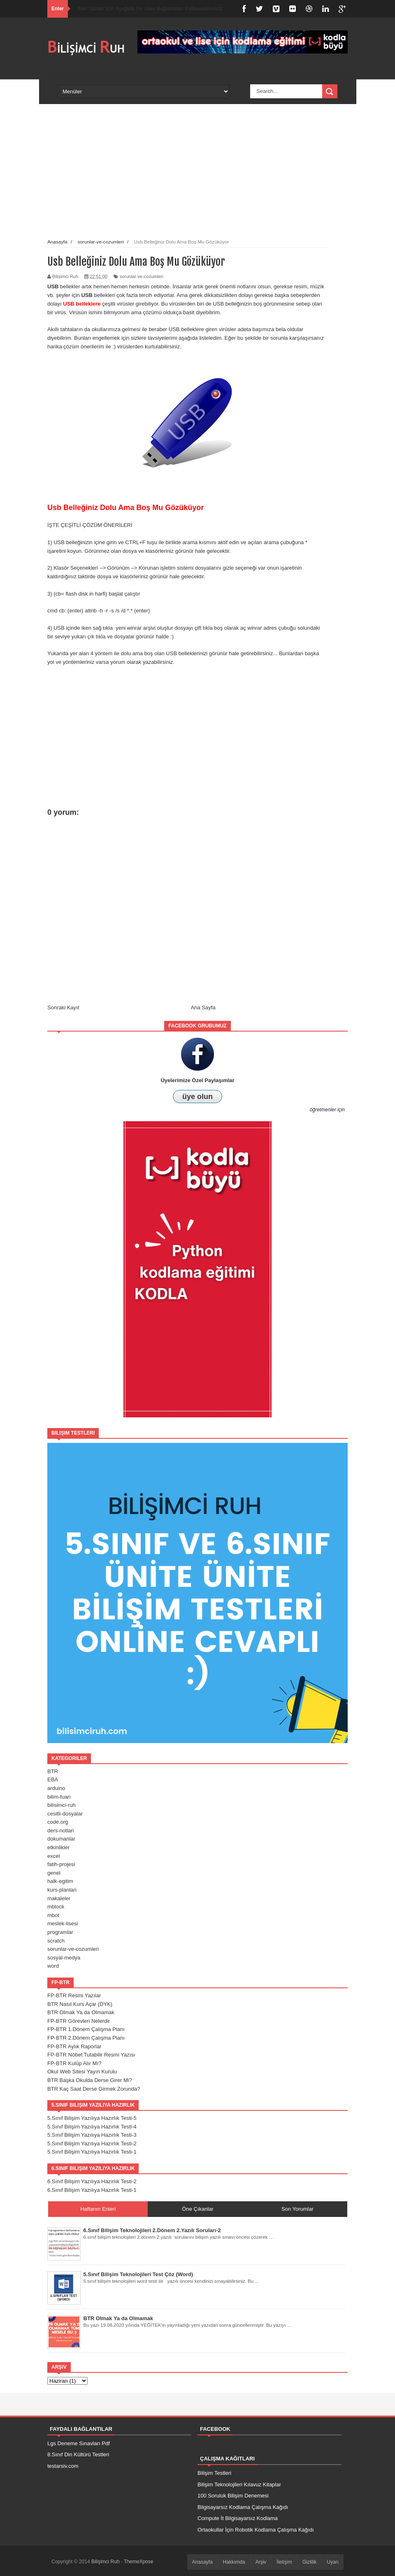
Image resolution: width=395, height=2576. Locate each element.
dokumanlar (61, 1839)
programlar (60, 1932)
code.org (57, 1822)
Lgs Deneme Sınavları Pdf (78, 2443)
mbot (53, 1915)
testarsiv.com (63, 2466)
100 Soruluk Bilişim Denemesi (233, 2496)
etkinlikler (58, 1847)
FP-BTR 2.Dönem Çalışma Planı (86, 2038)
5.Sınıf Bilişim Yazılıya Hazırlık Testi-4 (92, 2127)
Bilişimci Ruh (106, 2561)
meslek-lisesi (62, 1923)
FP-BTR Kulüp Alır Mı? (74, 2063)
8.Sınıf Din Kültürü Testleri (78, 2454)
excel (53, 1856)
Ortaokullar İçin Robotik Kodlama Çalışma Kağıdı (256, 2530)
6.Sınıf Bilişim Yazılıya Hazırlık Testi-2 (92, 2181)
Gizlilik (309, 2562)
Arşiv (261, 2562)
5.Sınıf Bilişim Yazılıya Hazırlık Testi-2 (92, 2143)
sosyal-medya (63, 1958)
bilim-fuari (58, 1797)
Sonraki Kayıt (63, 1007)
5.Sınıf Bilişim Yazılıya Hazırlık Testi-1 (92, 2152)
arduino (56, 1788)
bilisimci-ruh (61, 1805)
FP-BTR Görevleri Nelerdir (78, 2021)
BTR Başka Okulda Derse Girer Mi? (89, 2080)
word (53, 1966)
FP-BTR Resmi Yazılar (74, 1995)
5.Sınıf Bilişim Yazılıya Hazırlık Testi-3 (92, 2135)
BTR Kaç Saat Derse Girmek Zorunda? (93, 2089)
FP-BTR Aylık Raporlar (74, 2046)
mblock (55, 1907)
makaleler (58, 1898)
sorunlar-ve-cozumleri (141, 276)
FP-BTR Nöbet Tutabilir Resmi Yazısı (91, 2055)
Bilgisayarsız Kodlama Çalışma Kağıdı (243, 2507)
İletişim (284, 2562)
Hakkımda (234, 2562)
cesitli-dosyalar (65, 1814)
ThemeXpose (138, 2561)
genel (53, 1873)
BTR (52, 1771)
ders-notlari (60, 1830)
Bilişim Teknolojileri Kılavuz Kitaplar (239, 2484)
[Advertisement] (187, 178)
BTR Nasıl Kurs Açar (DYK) (79, 2004)
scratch (56, 1941)
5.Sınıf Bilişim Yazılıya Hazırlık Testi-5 (92, 2118)
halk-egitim (60, 1881)
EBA (52, 1779)
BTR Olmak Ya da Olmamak (80, 2012)
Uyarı (333, 2562)
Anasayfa (202, 2562)
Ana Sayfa (203, 1007)
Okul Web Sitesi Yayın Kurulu (82, 2071)
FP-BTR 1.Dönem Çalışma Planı (86, 2029)
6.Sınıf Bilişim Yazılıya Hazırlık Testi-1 (92, 2190)
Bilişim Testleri (214, 2473)
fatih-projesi (61, 1864)
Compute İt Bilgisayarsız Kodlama (238, 2518)
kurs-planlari (62, 1890)
